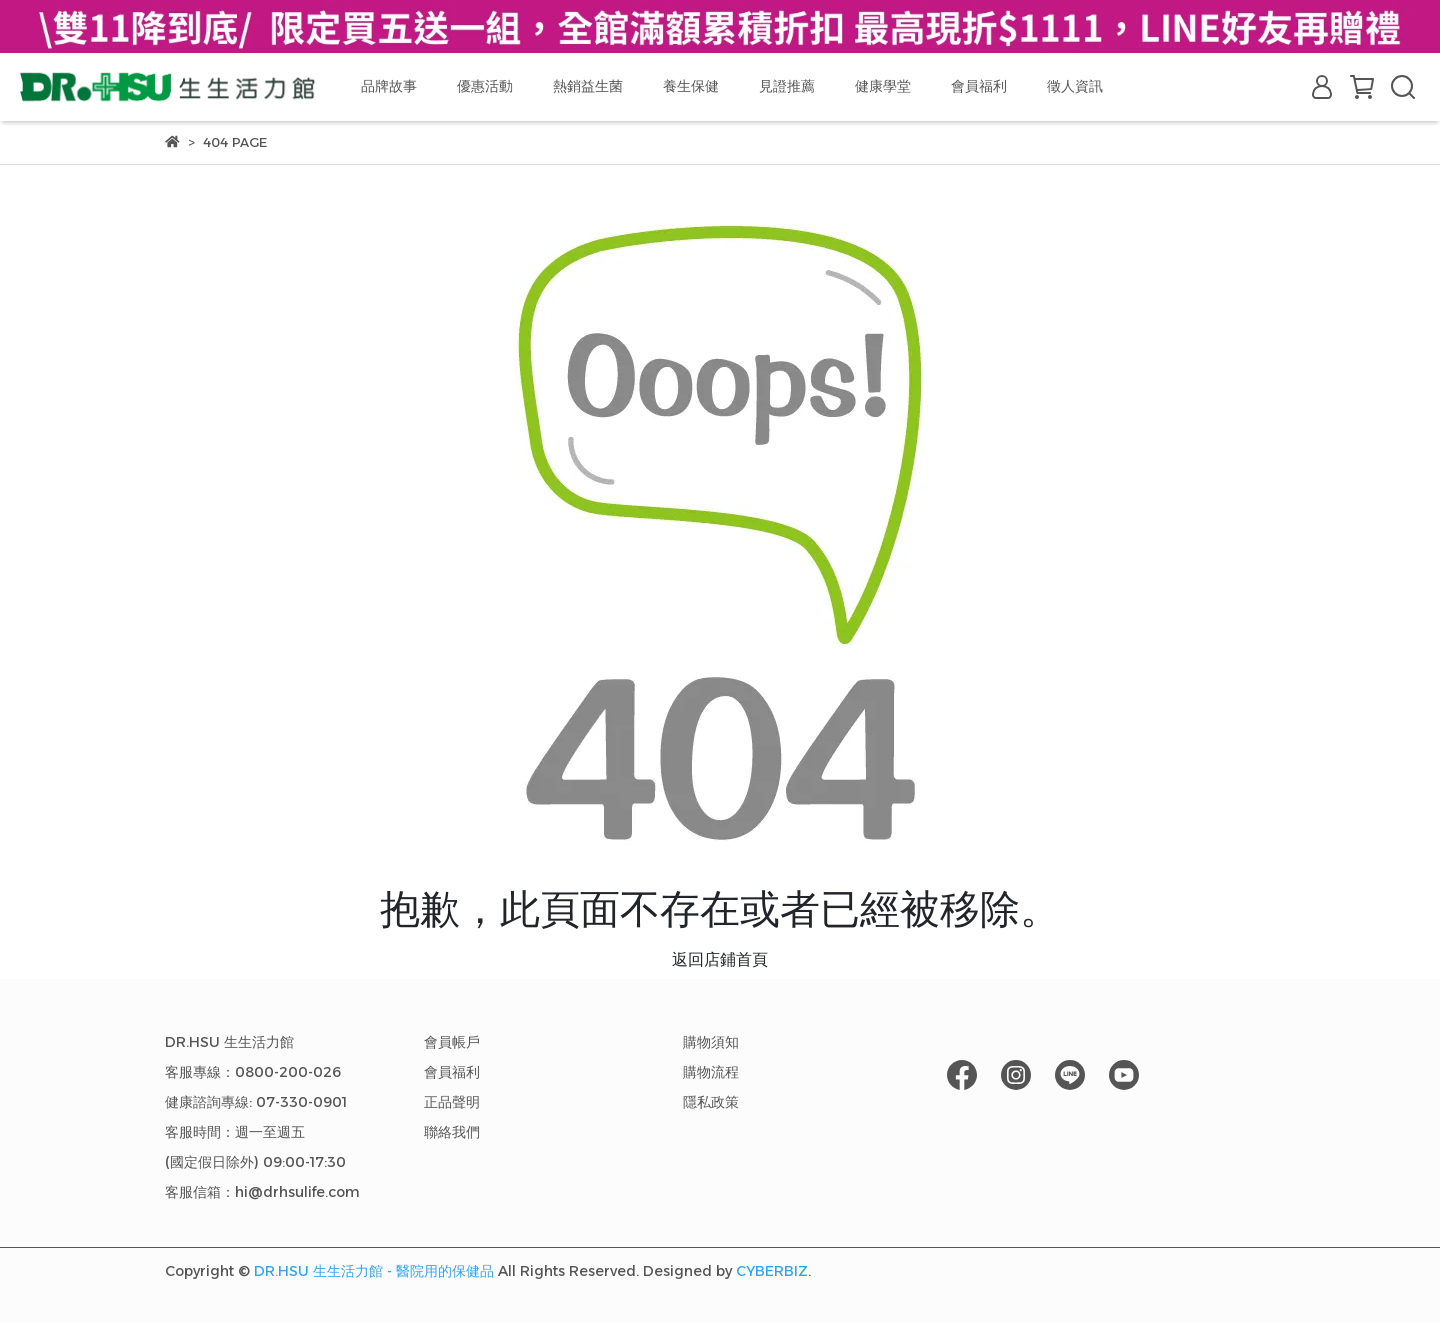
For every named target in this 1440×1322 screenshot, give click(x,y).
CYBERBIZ (772, 1271)
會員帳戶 (452, 1042)
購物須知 (711, 1042)
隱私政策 (711, 1102)
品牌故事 (389, 86)
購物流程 (711, 1072)
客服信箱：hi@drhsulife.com (262, 1192)
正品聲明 (452, 1102)
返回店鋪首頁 (720, 959)
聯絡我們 (452, 1132)
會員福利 (979, 86)
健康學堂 (883, 86)
